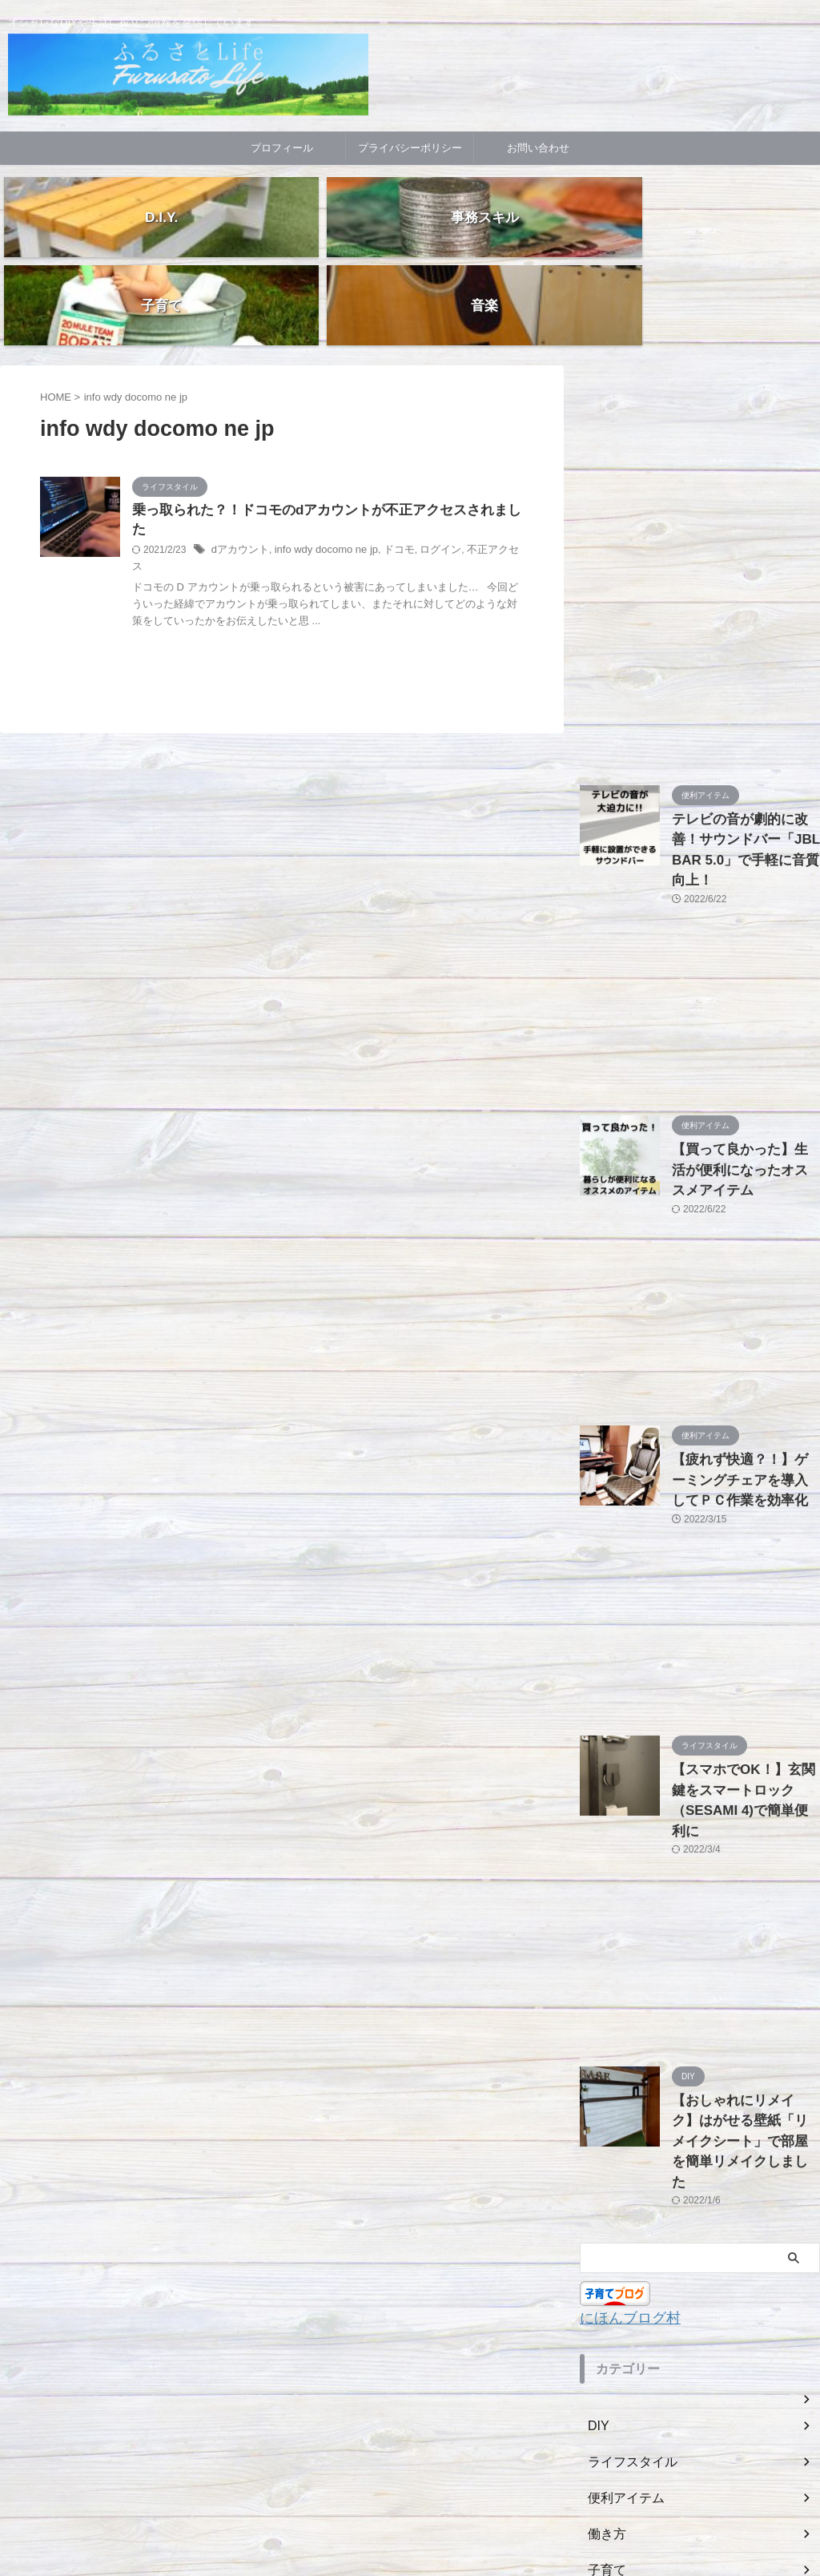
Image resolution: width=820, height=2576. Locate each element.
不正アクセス (478, 444)
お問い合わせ (538, 148)
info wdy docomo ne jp (317, 444)
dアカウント (238, 444)
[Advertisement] (700, 408)
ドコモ (385, 444)
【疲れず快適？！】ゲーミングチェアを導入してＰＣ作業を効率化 (745, 1337)
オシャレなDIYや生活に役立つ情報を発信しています (410, 2501)
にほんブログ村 (622, 2112)
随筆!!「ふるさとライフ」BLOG (410, 2524)
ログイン (424, 444)
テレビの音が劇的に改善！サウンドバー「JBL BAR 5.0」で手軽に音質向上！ (745, 748)
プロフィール (282, 148)
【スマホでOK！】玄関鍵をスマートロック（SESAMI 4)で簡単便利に (745, 1640)
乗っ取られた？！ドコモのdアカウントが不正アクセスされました (322, 423)
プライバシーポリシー (410, 148)
